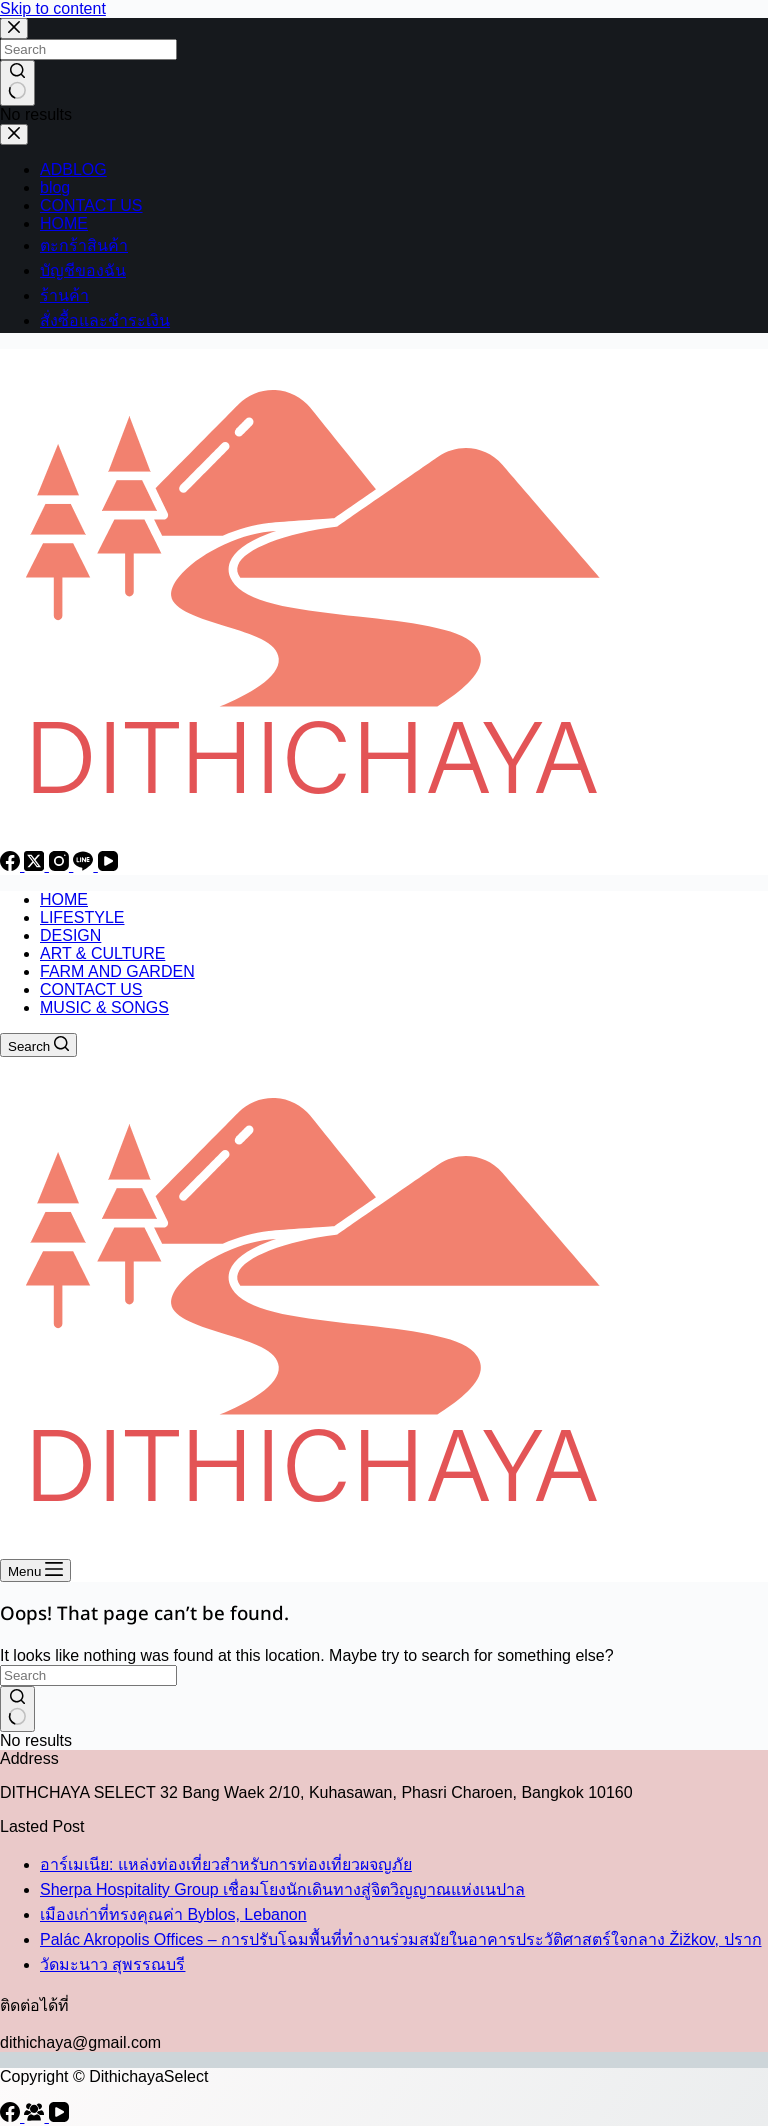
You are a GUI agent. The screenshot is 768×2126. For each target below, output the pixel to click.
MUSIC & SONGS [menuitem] (104, 1007)
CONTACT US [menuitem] (91, 989)
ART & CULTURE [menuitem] (102, 953)
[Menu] (35, 1570)
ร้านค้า (64, 295)
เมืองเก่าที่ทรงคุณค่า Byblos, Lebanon (173, 1914)
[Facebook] (12, 865)
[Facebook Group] (36, 2116)
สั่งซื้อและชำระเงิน (105, 320)
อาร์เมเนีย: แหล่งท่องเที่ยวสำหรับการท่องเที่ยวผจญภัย (226, 1864)
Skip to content (53, 8)
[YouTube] (108, 865)
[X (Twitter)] (36, 865)
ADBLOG (73, 169)
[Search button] (17, 83)
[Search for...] (88, 49)
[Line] (85, 865)
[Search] (38, 1045)
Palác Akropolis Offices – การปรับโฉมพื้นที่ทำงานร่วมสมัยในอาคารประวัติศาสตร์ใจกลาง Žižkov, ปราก (401, 1939)
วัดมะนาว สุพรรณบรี (112, 1964)
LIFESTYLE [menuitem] (82, 917)
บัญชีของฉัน (83, 270)
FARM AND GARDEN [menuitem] (117, 971)
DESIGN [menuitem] (70, 935)
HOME (64, 223)
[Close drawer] (14, 134)
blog (55, 187)
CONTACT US (91, 205)
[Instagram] (61, 865)
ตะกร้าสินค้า (84, 245)
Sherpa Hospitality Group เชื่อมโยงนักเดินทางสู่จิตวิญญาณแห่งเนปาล (282, 1889)
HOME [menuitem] (64, 899)
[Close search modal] (14, 28)
